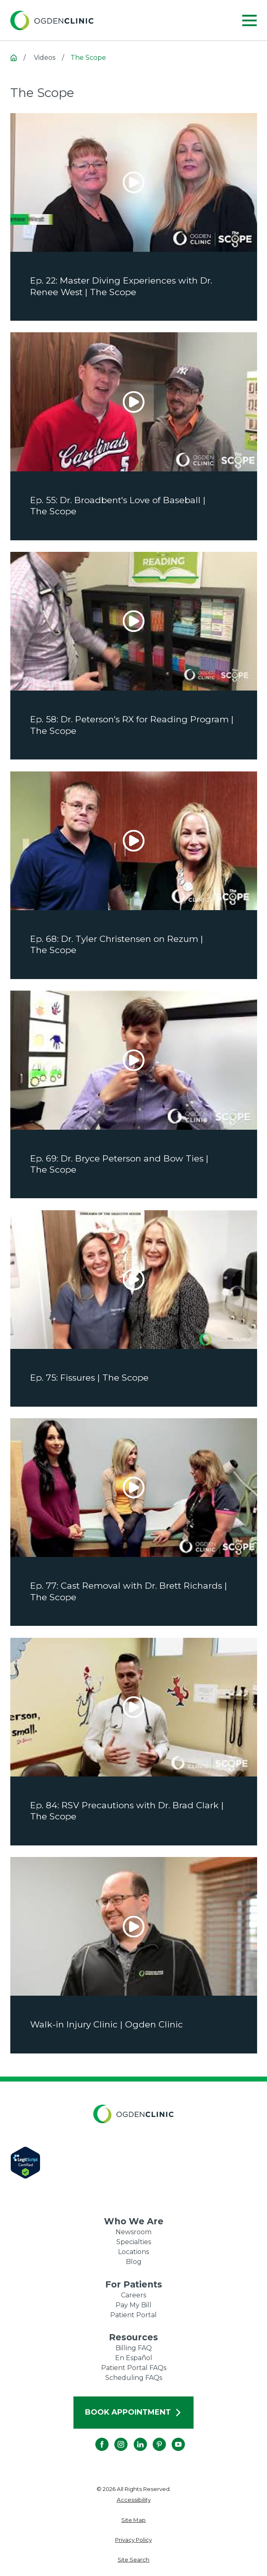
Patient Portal (133, 2315)
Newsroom (133, 2232)
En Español (133, 2358)
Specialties (133, 2242)
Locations (133, 2252)
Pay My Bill (133, 2305)
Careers (133, 2295)
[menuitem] (133, 2500)
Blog (134, 2262)
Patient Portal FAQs (133, 2368)
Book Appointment (133, 2412)
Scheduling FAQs (133, 2378)
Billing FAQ (134, 2348)
